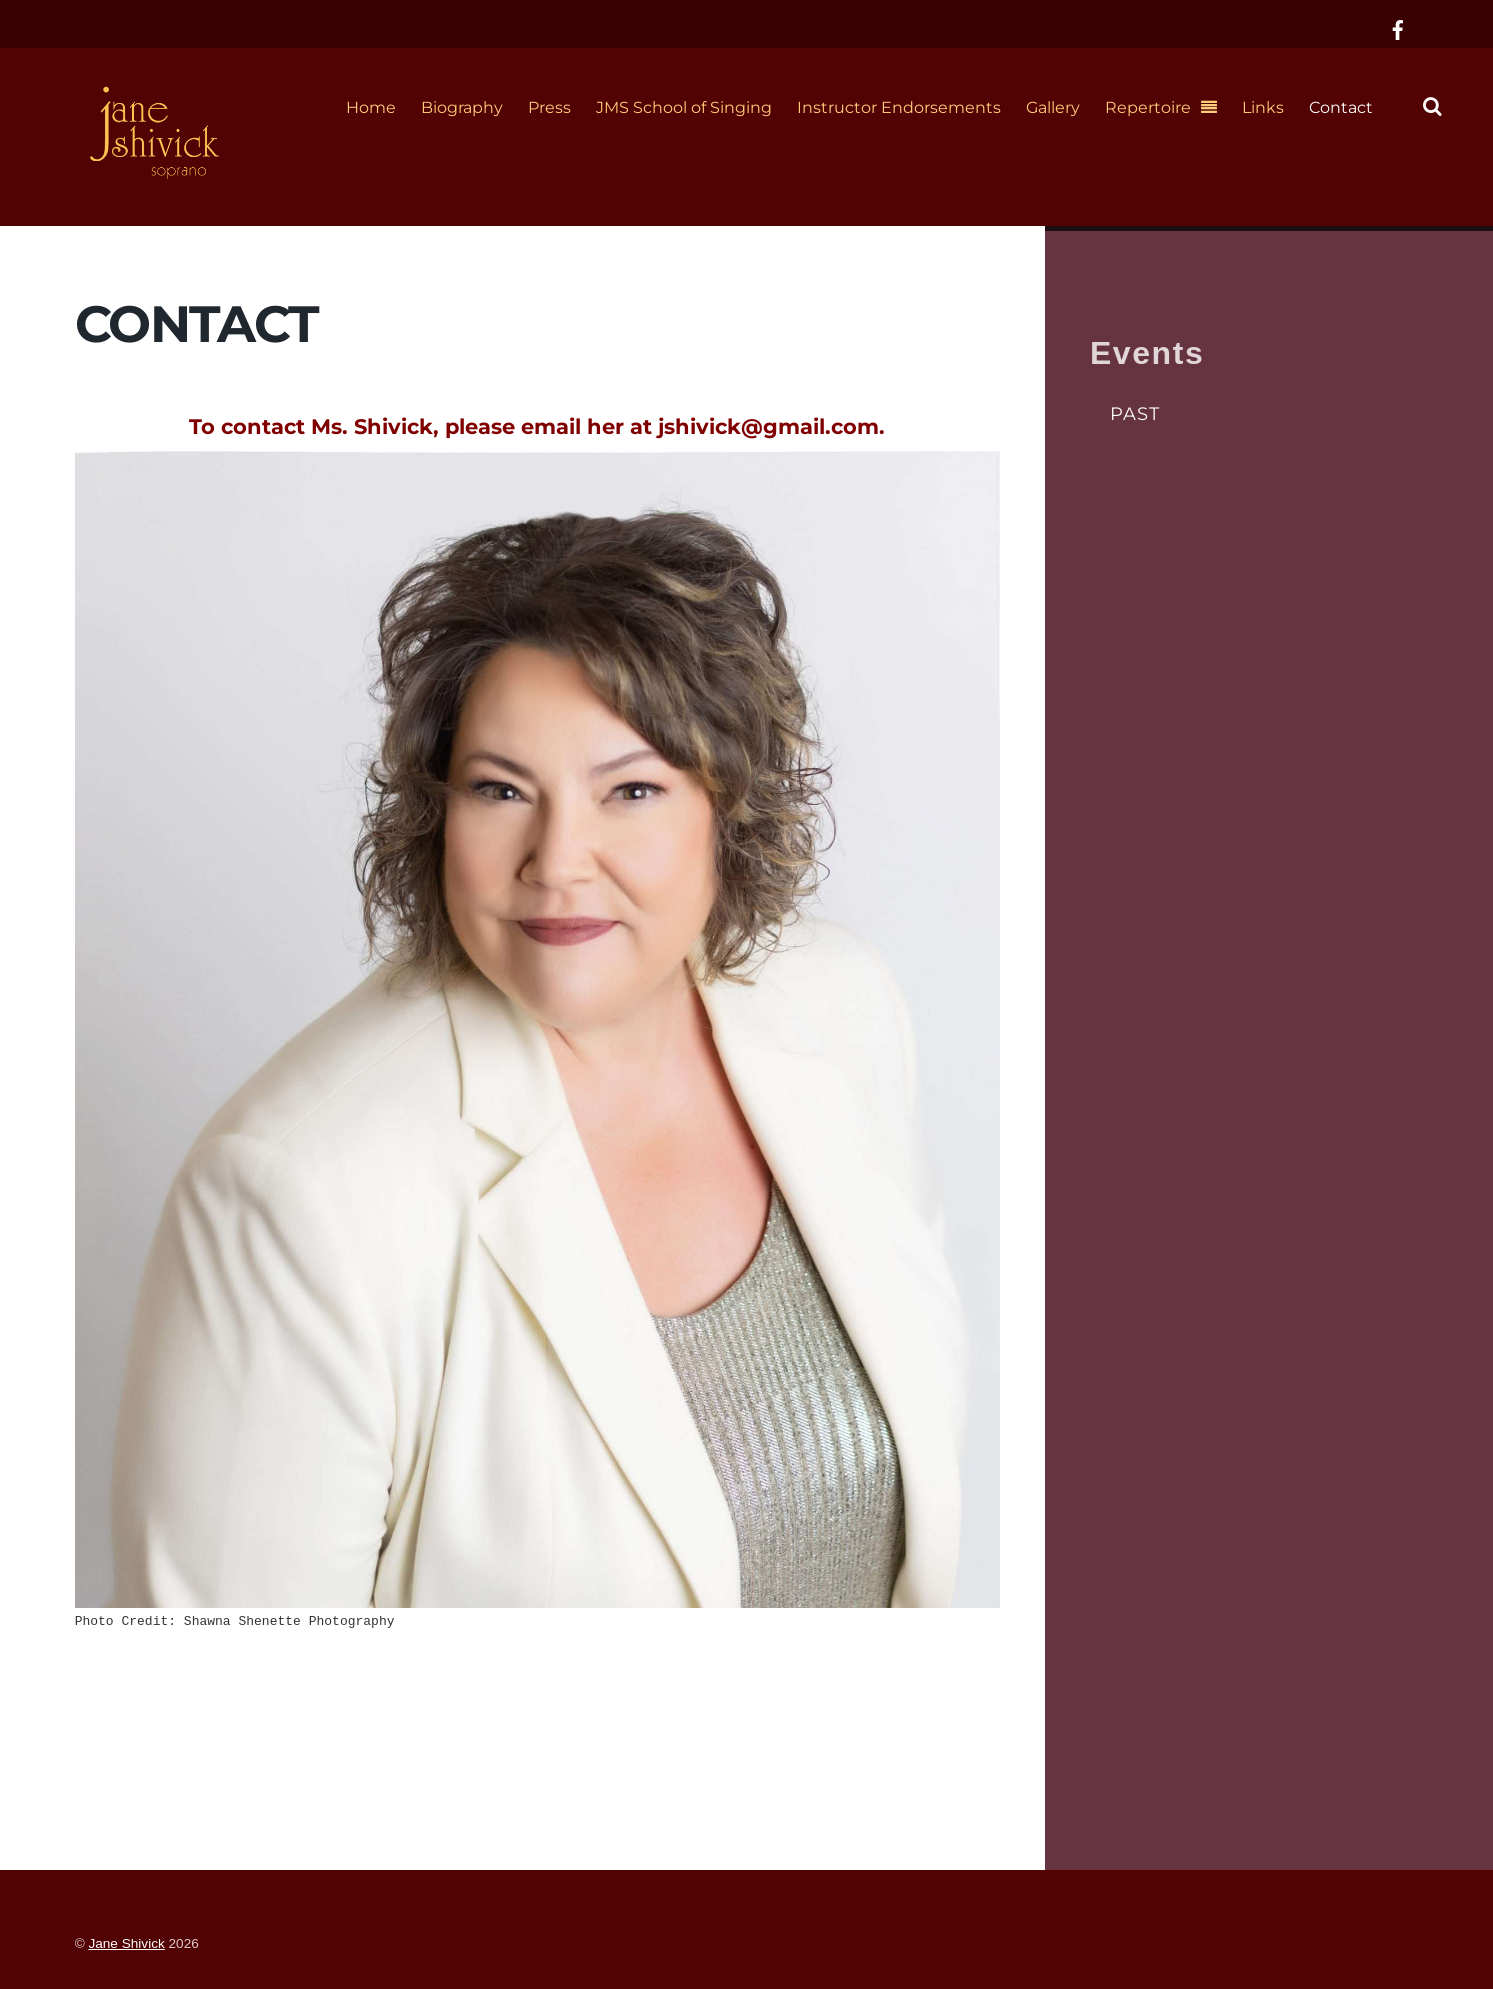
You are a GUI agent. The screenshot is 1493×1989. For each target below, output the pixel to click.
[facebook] (1398, 27)
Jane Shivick (126, 1943)
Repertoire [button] (1148, 107)
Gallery (1053, 107)
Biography (462, 107)
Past (1135, 413)
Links (1263, 107)
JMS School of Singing (684, 107)
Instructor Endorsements (899, 107)
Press (549, 107)
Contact (1341, 107)
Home (371, 107)
